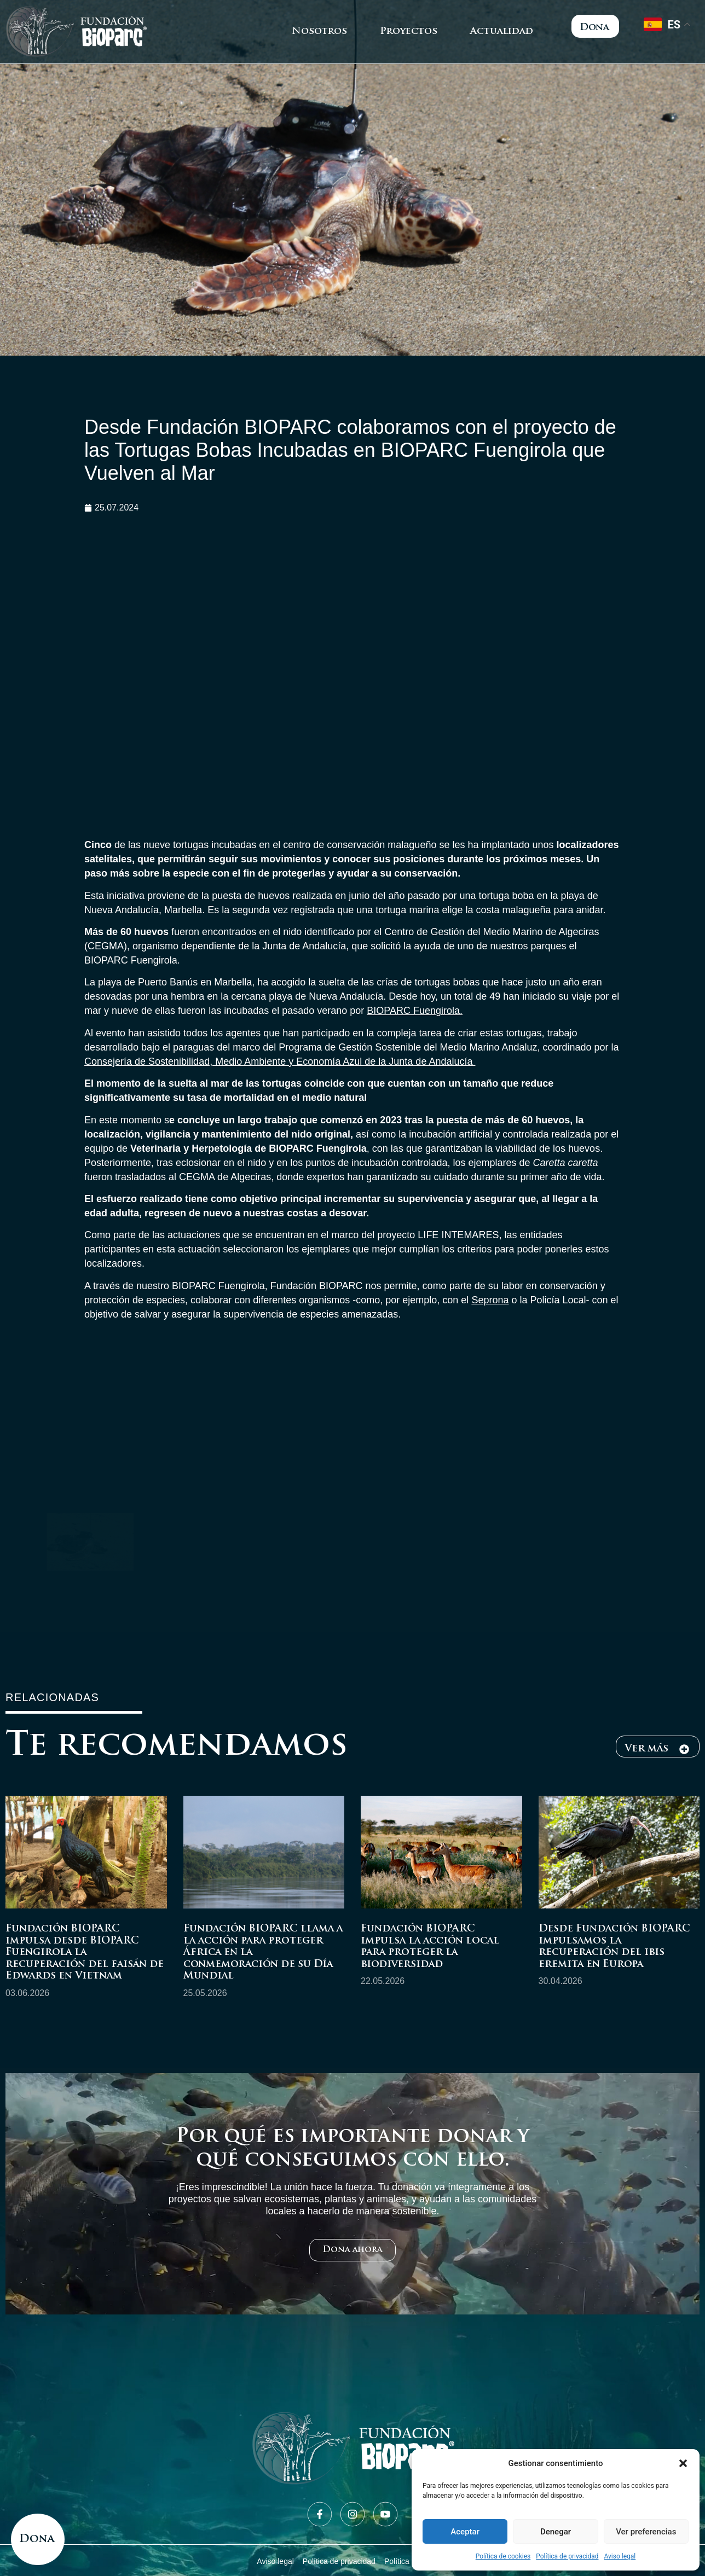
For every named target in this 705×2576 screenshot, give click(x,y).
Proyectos (408, 31)
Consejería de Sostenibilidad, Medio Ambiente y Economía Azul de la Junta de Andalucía (279, 1061)
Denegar (555, 2532)
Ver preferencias (646, 2532)
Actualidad (501, 31)
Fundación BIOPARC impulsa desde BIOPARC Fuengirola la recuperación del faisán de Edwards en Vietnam (84, 1952)
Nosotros (319, 31)
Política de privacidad (567, 2556)
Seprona (489, 1300)
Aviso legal (619, 2556)
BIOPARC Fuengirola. (415, 1010)
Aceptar (464, 2532)
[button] (683, 2463)
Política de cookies (503, 2556)
